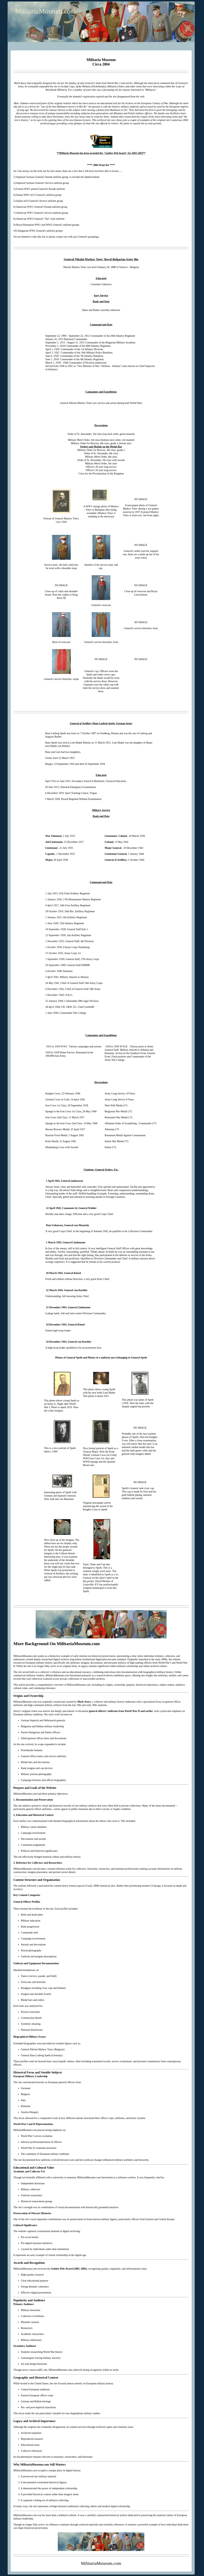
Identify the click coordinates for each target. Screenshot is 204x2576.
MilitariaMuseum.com (45, 11)
